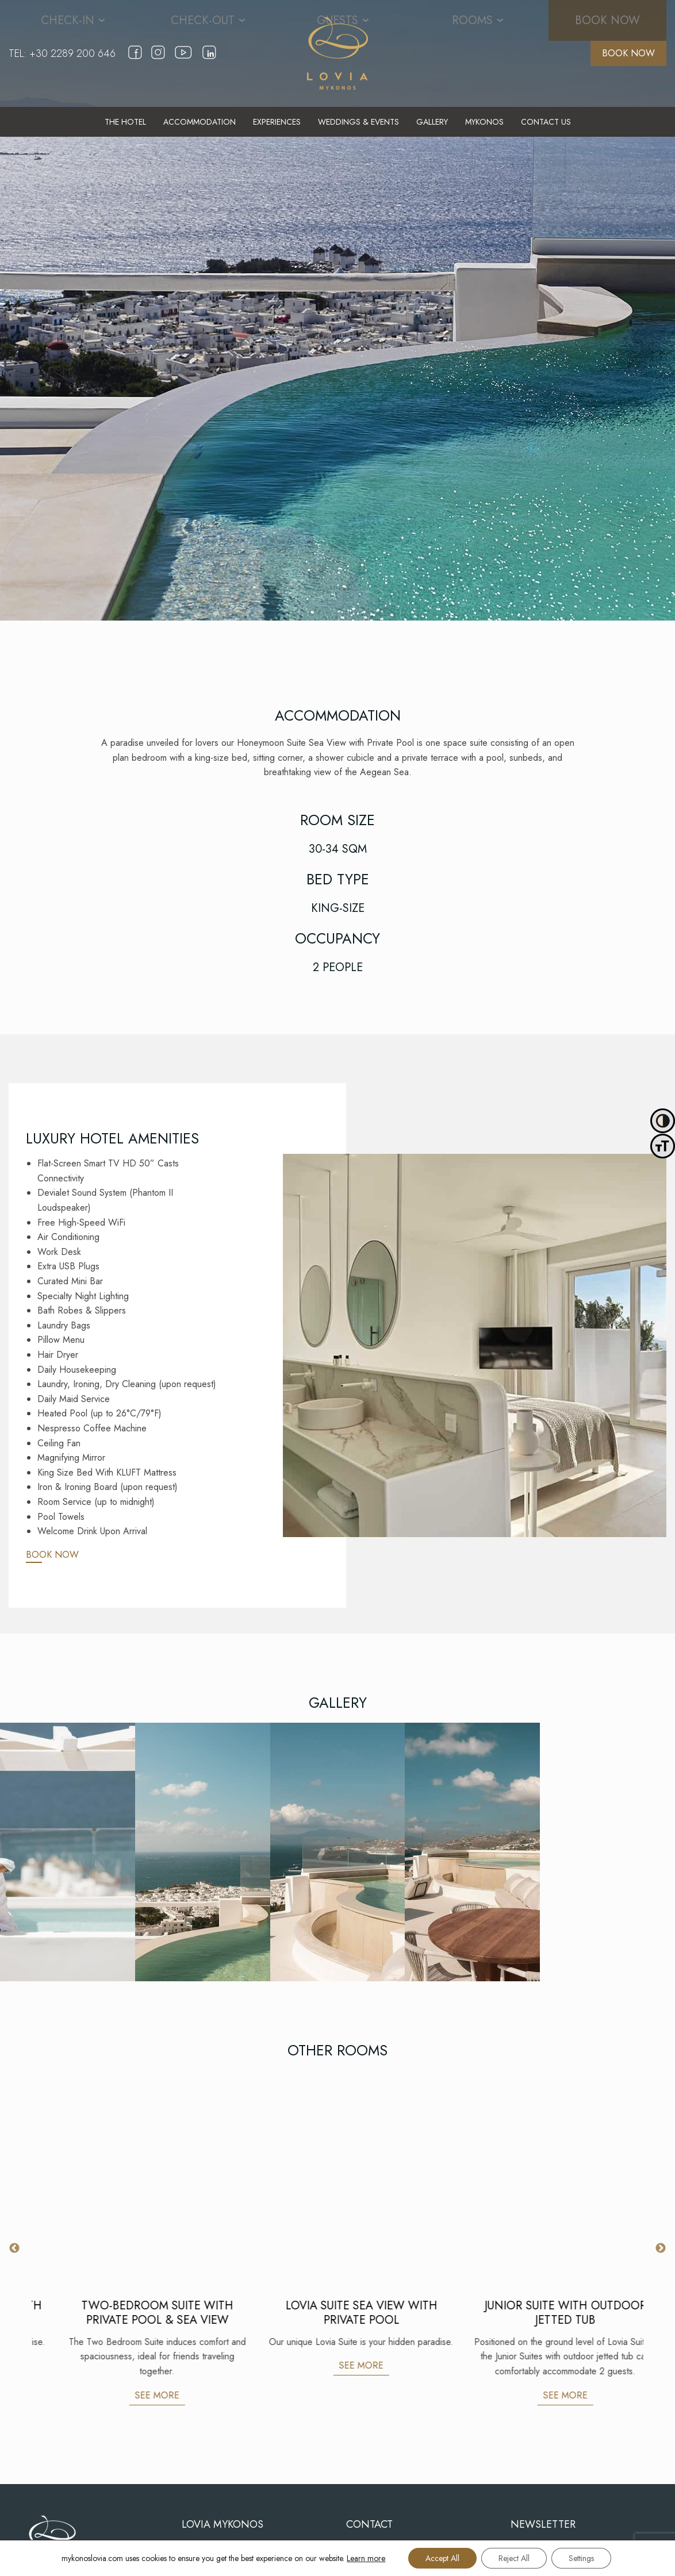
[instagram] (158, 60)
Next (660, 2248)
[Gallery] (67, 1852)
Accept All (442, 2558)
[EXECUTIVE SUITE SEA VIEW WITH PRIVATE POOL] (133, 2175)
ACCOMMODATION (199, 122)
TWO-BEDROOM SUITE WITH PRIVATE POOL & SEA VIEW (338, 2312)
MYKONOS (484, 122)
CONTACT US (546, 122)
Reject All (514, 2558)
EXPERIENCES (277, 122)
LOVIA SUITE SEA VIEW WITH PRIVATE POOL (542, 2312)
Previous (14, 2248)
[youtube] (183, 63)
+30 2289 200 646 (72, 53)
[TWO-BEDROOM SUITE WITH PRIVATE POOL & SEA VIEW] (337, 2175)
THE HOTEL (125, 122)
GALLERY (432, 122)
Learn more (366, 2558)
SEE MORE (134, 2365)
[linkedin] (209, 60)
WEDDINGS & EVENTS (358, 122)
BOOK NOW (628, 53)
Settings (581, 2558)
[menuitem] (125, 122)
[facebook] (135, 60)
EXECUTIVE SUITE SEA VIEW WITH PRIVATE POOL (134, 2312)
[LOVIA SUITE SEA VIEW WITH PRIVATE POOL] (541, 2175)
